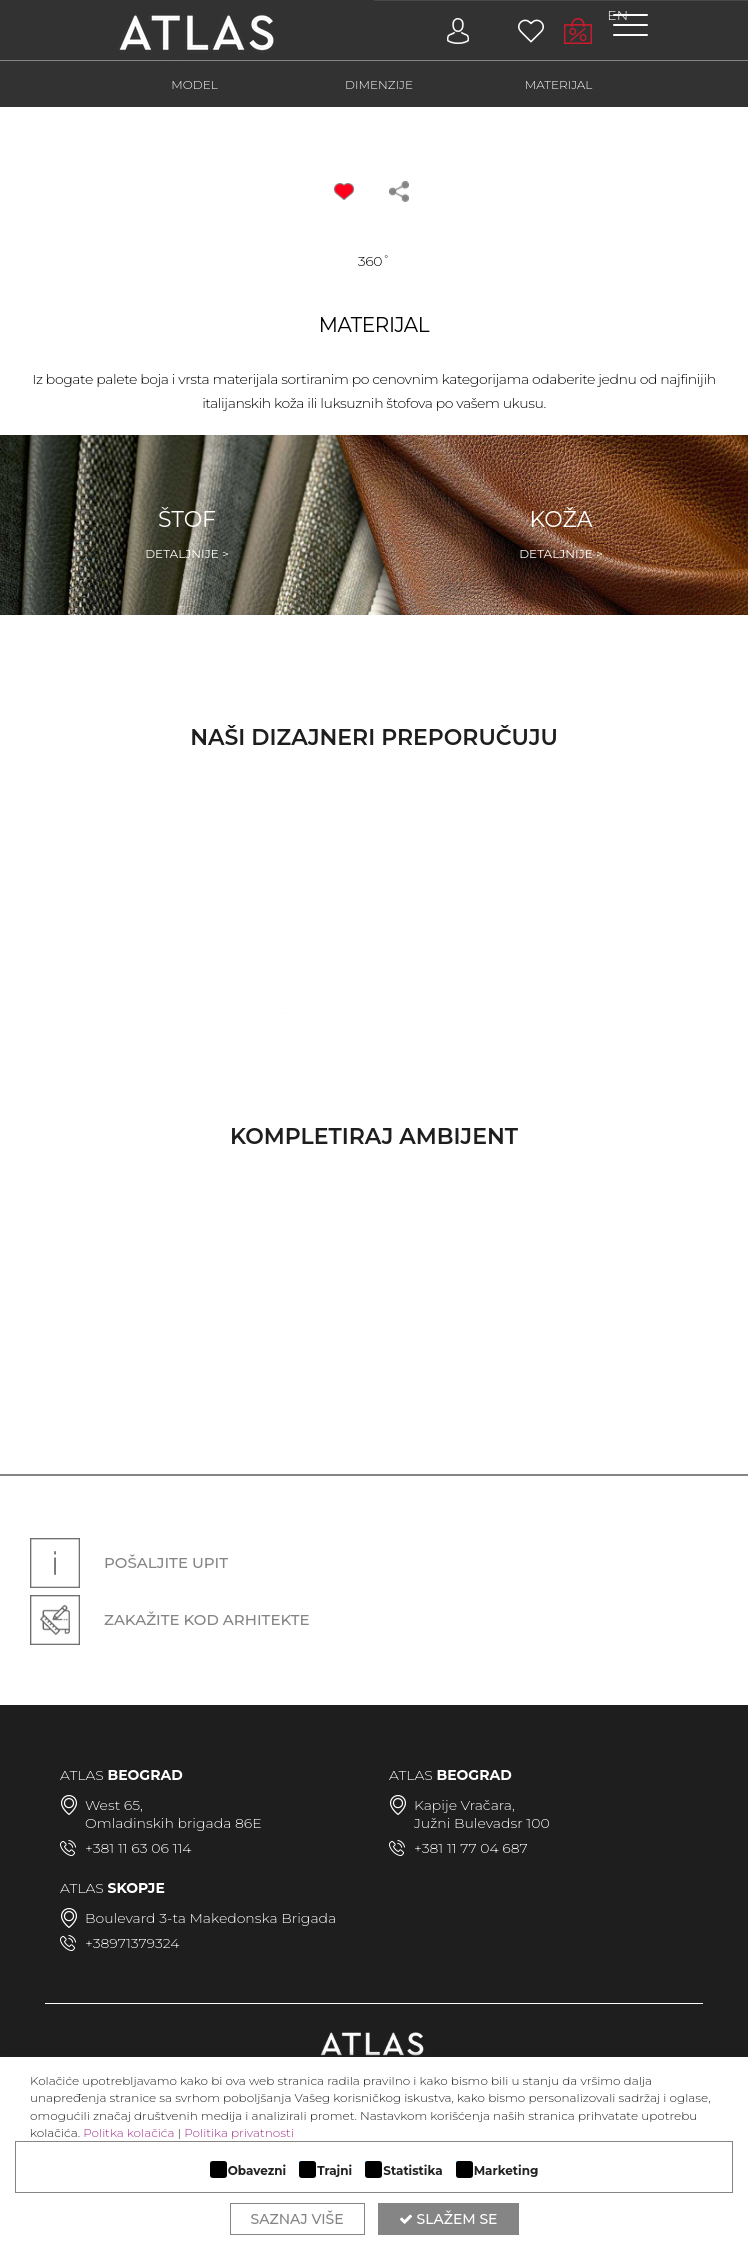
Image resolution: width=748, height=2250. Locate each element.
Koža (561, 534)
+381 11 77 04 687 (471, 1848)
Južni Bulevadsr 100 (482, 1823)
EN (617, 15)
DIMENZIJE (379, 84)
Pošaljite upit (129, 1563)
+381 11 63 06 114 (138, 1848)
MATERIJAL (559, 84)
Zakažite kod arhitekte (170, 1619)
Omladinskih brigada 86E (173, 1823)
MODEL (194, 84)
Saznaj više (297, 2219)
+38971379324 (132, 1943)
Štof (187, 534)
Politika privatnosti (239, 2132)
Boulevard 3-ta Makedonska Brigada (210, 1918)
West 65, (114, 1805)
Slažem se (448, 2219)
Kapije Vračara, (464, 1805)
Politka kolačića (128, 2132)
